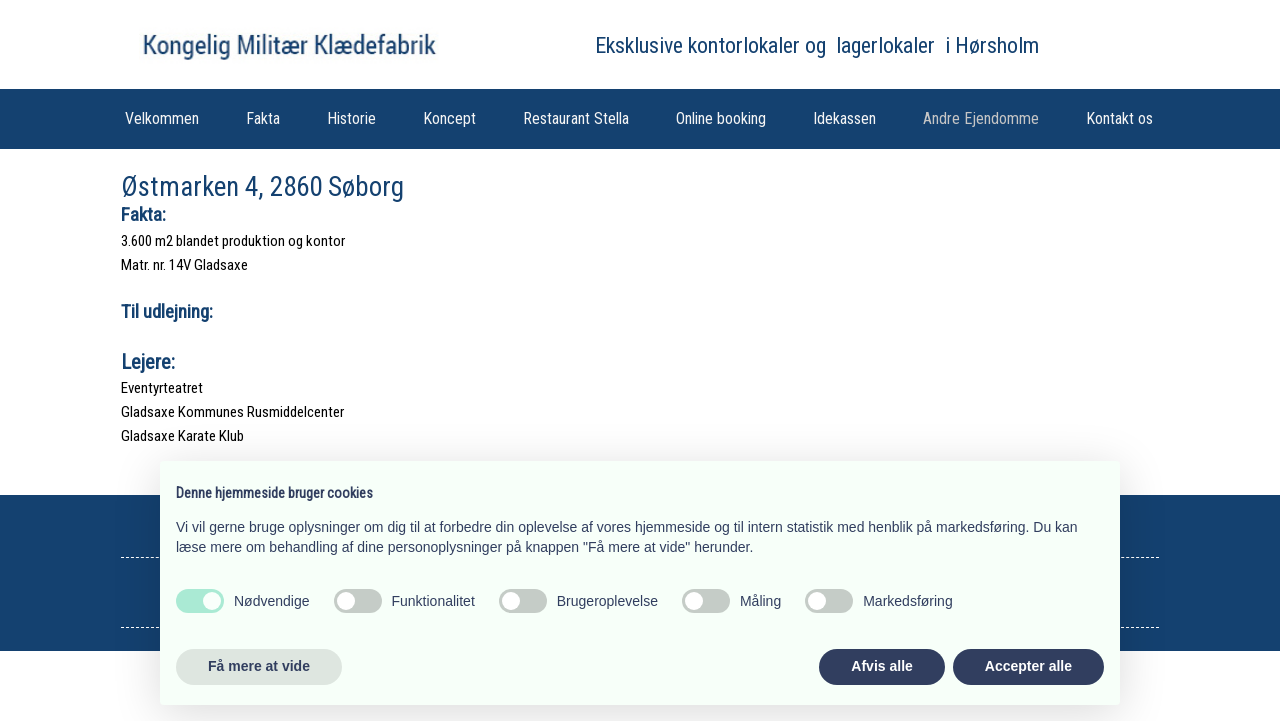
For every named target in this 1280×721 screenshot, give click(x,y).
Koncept (449, 118)
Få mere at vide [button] (259, 666)
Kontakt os (1119, 118)
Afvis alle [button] (881, 666)
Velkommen (162, 118)
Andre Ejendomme (981, 118)
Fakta (263, 118)
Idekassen (844, 118)
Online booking (721, 118)
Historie (351, 118)
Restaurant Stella (576, 118)
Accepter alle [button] (1028, 666)
